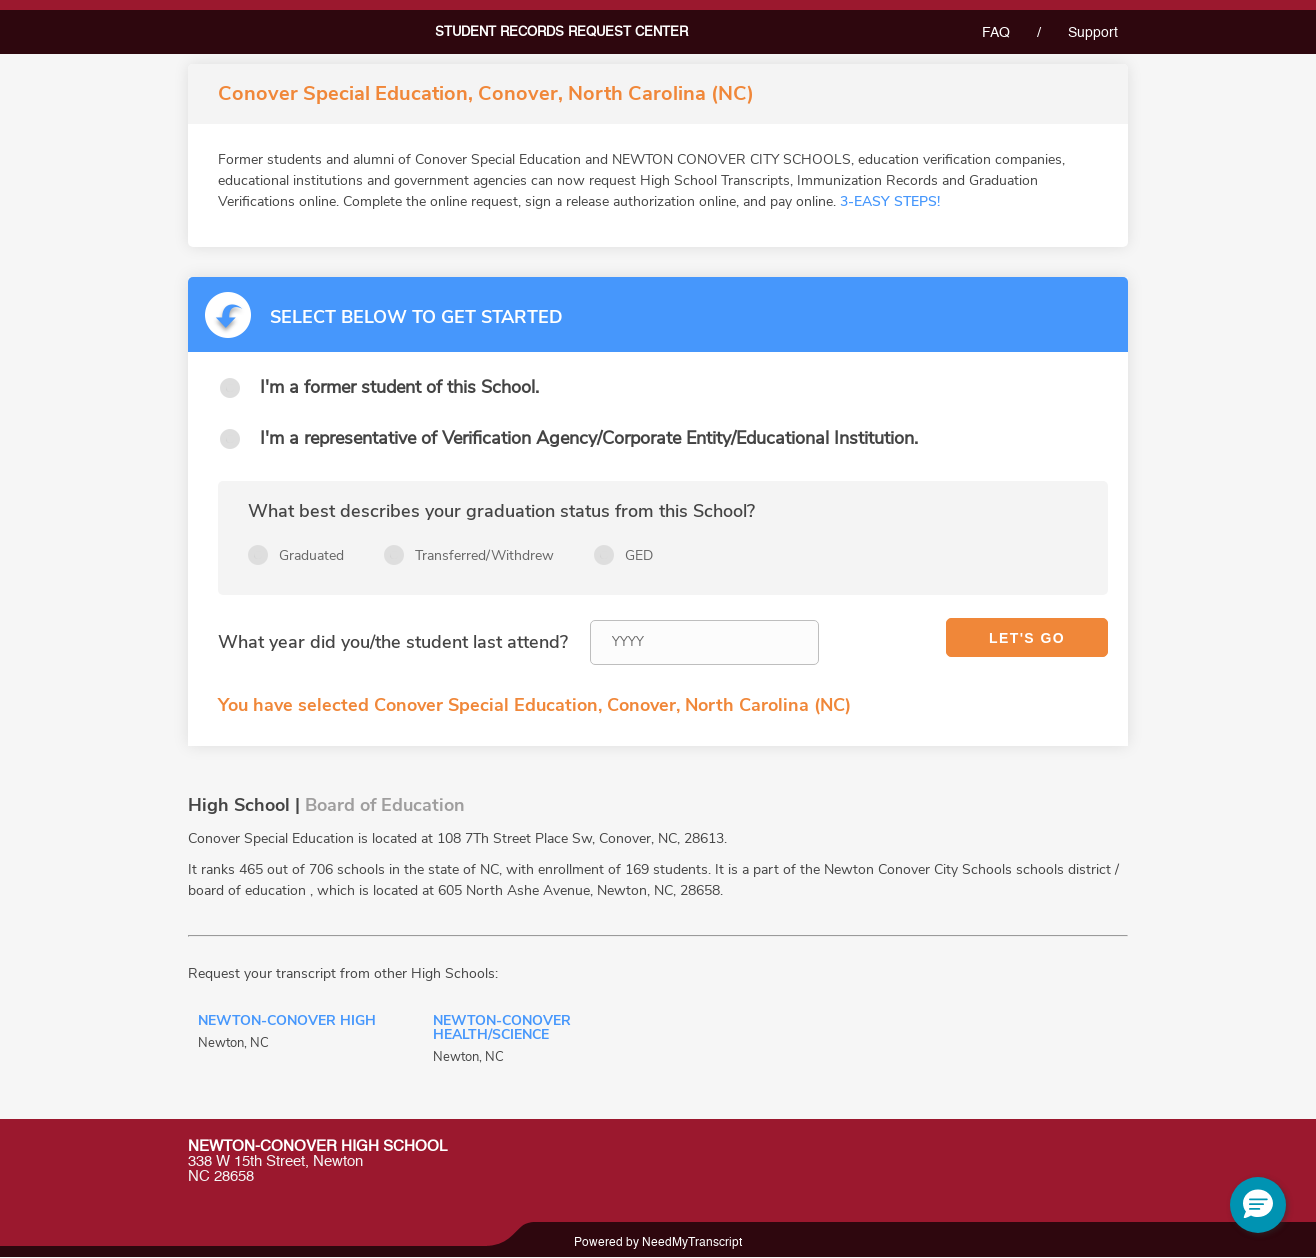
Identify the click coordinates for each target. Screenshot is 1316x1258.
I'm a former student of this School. (399, 387)
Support (1093, 33)
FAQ (996, 33)
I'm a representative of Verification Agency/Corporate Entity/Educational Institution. (589, 438)
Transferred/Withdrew (484, 555)
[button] (1258, 1205)
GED (639, 555)
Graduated (311, 555)
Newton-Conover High (287, 1022)
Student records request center (561, 32)
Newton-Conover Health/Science (502, 1029)
